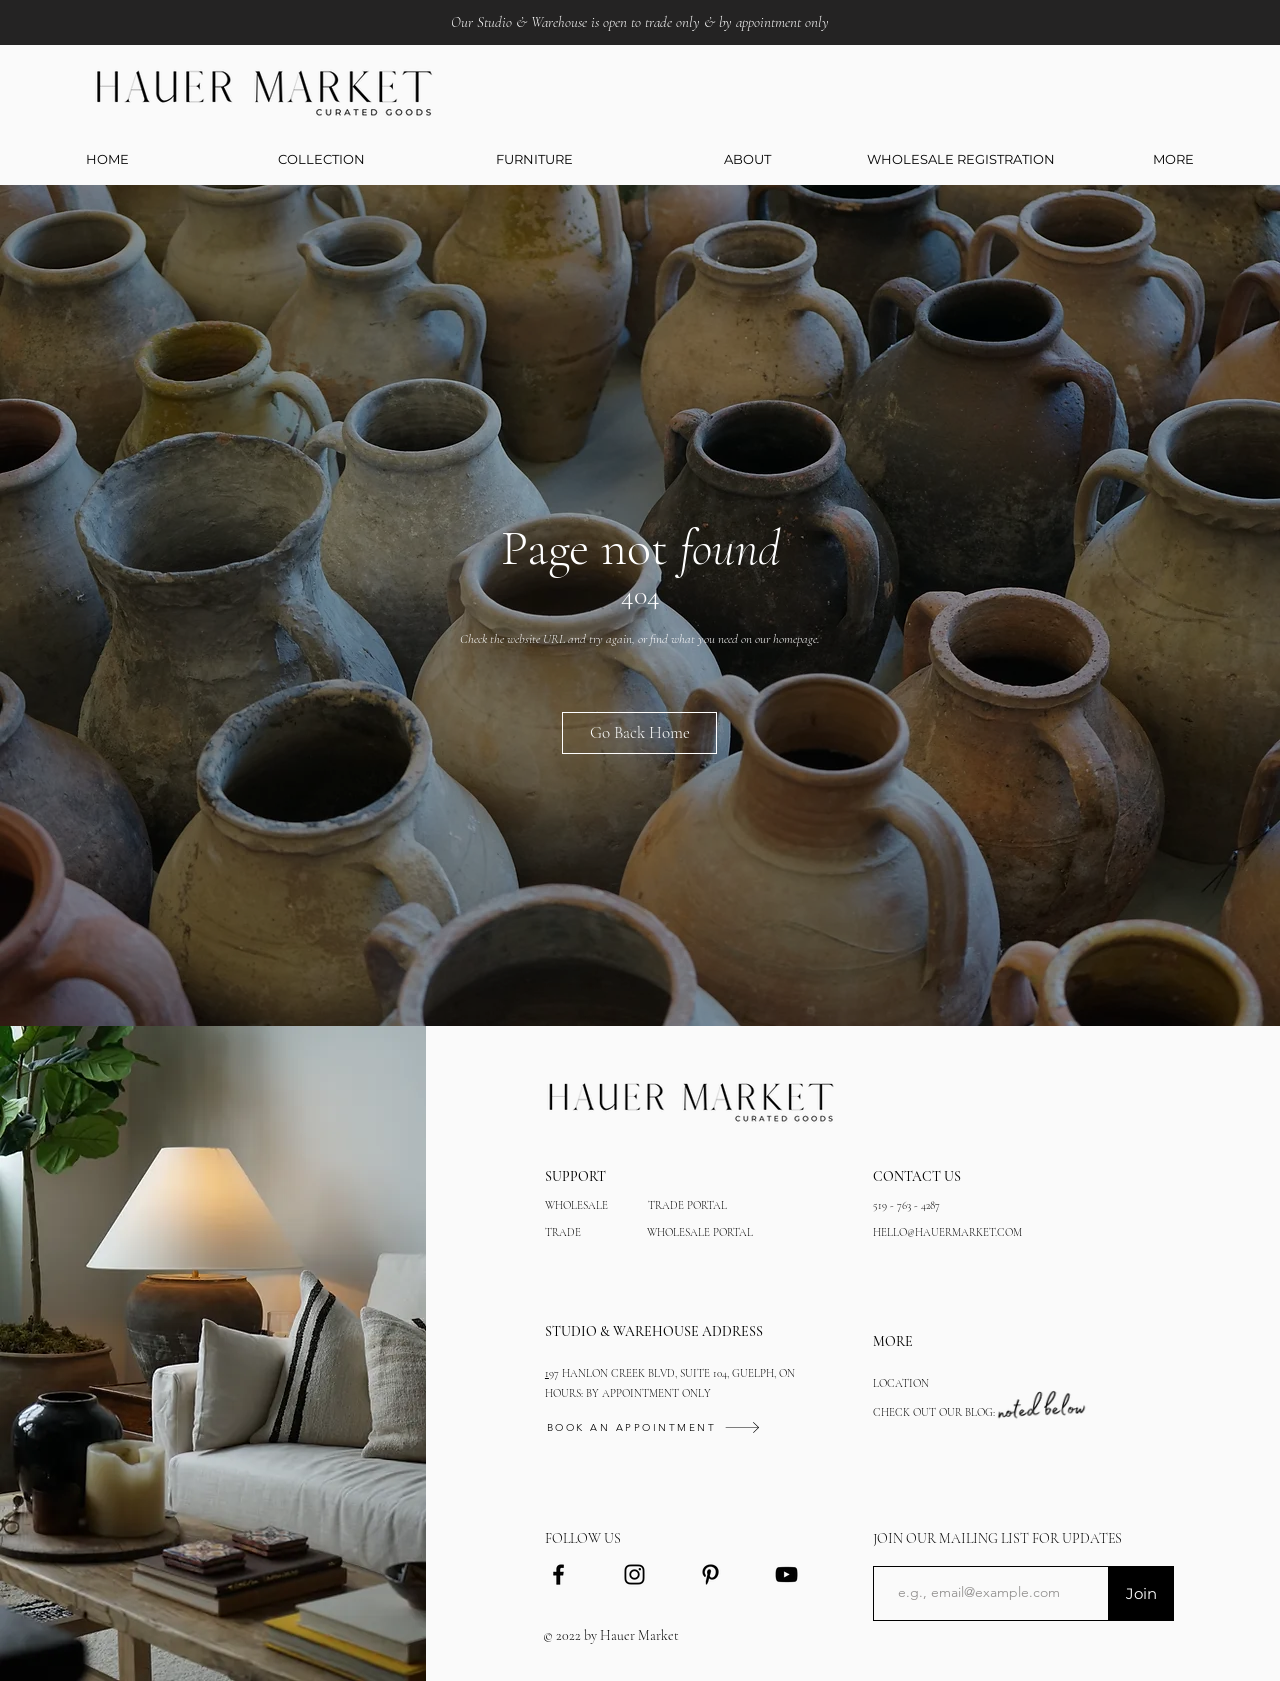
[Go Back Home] (639, 733)
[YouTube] (786, 1574)
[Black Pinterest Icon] (710, 1574)
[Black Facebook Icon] (558, 1574)
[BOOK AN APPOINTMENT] (697, 1427)
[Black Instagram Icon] (634, 1574)
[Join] (1141, 1593)
